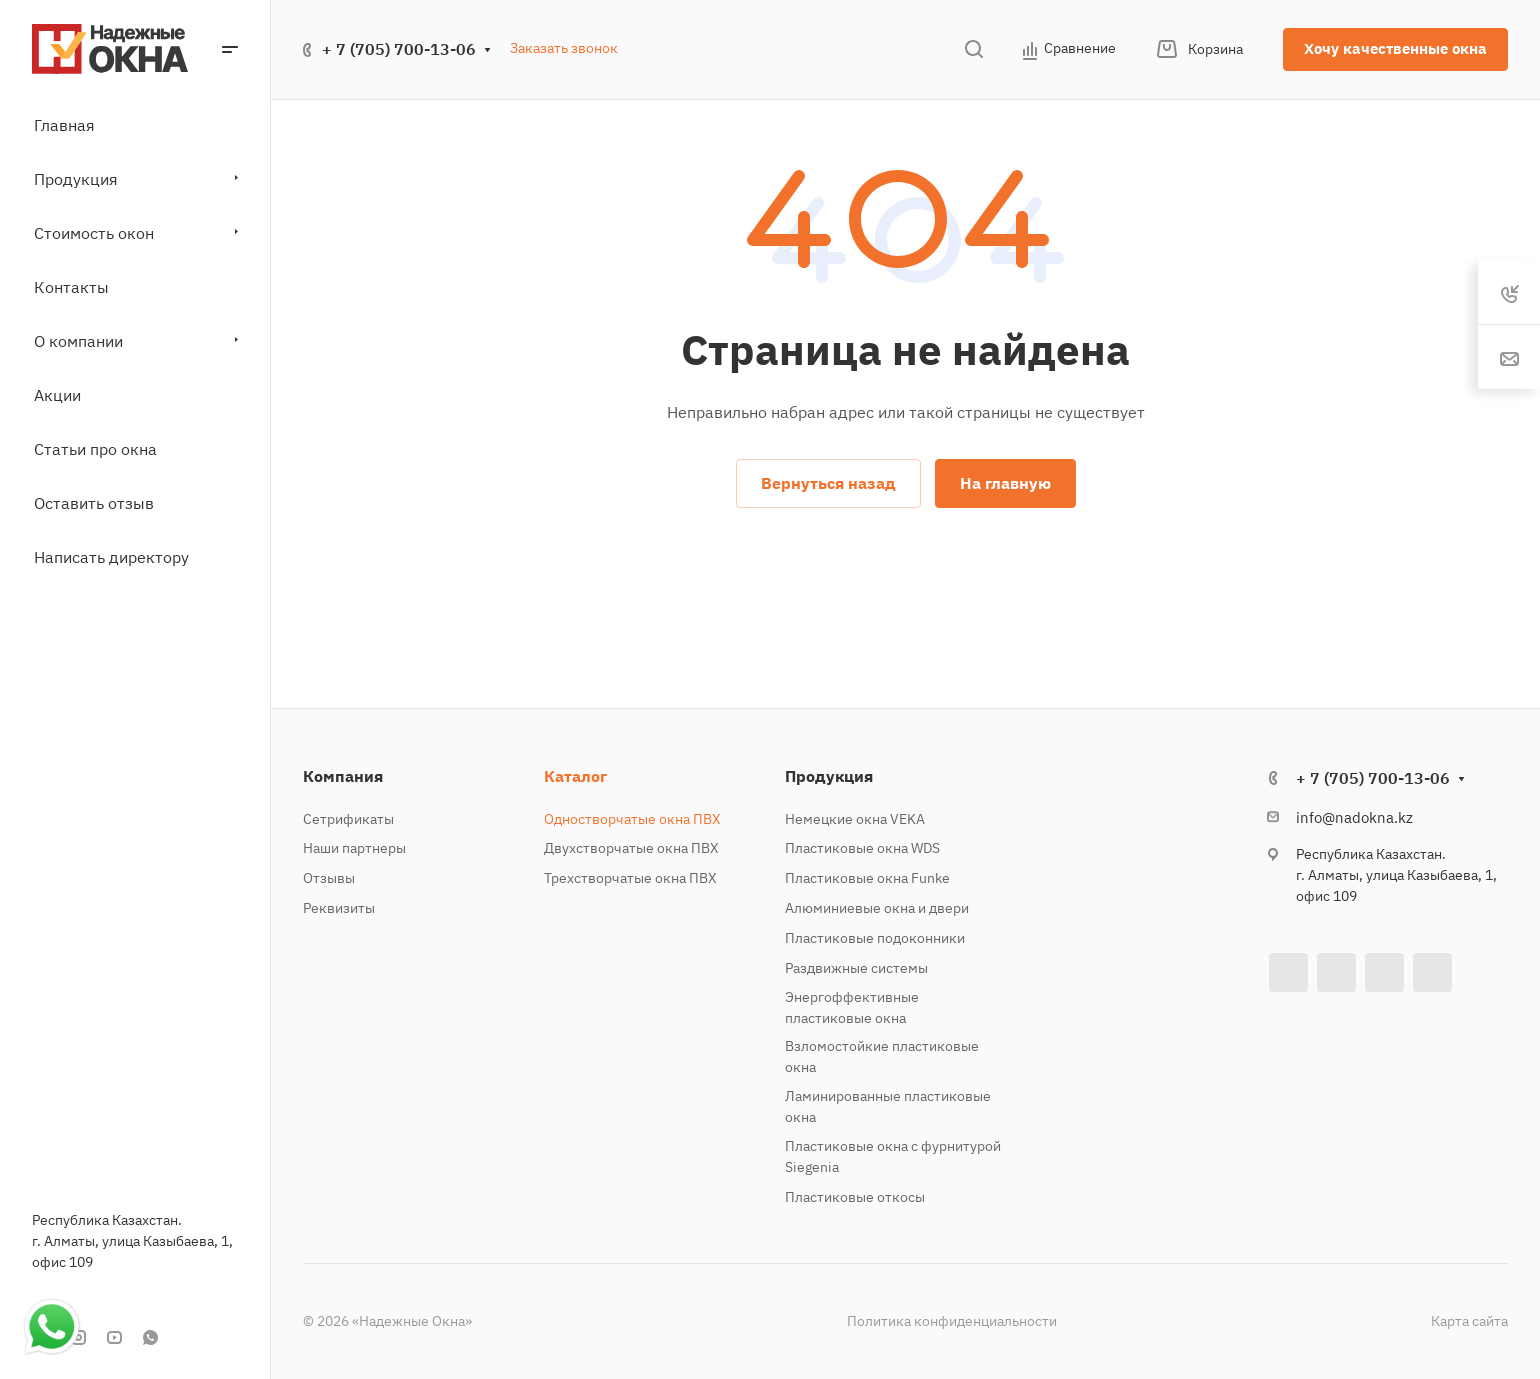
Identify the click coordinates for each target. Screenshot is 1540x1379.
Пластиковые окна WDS (862, 848)
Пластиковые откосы (855, 1197)
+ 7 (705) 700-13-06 (399, 49)
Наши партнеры (354, 848)
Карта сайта (1469, 1321)
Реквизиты (339, 908)
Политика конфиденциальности (952, 1321)
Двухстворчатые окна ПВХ (631, 848)
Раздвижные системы (856, 968)
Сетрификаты (348, 819)
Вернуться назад (828, 483)
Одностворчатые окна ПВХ (632, 819)
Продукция (829, 776)
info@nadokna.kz (1354, 817)
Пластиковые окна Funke (867, 878)
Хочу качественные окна (1395, 48)
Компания (343, 776)
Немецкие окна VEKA (855, 819)
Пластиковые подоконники (875, 938)
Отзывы (329, 878)
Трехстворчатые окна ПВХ (630, 878)
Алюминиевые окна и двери (877, 908)
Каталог (575, 776)
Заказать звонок (564, 48)
